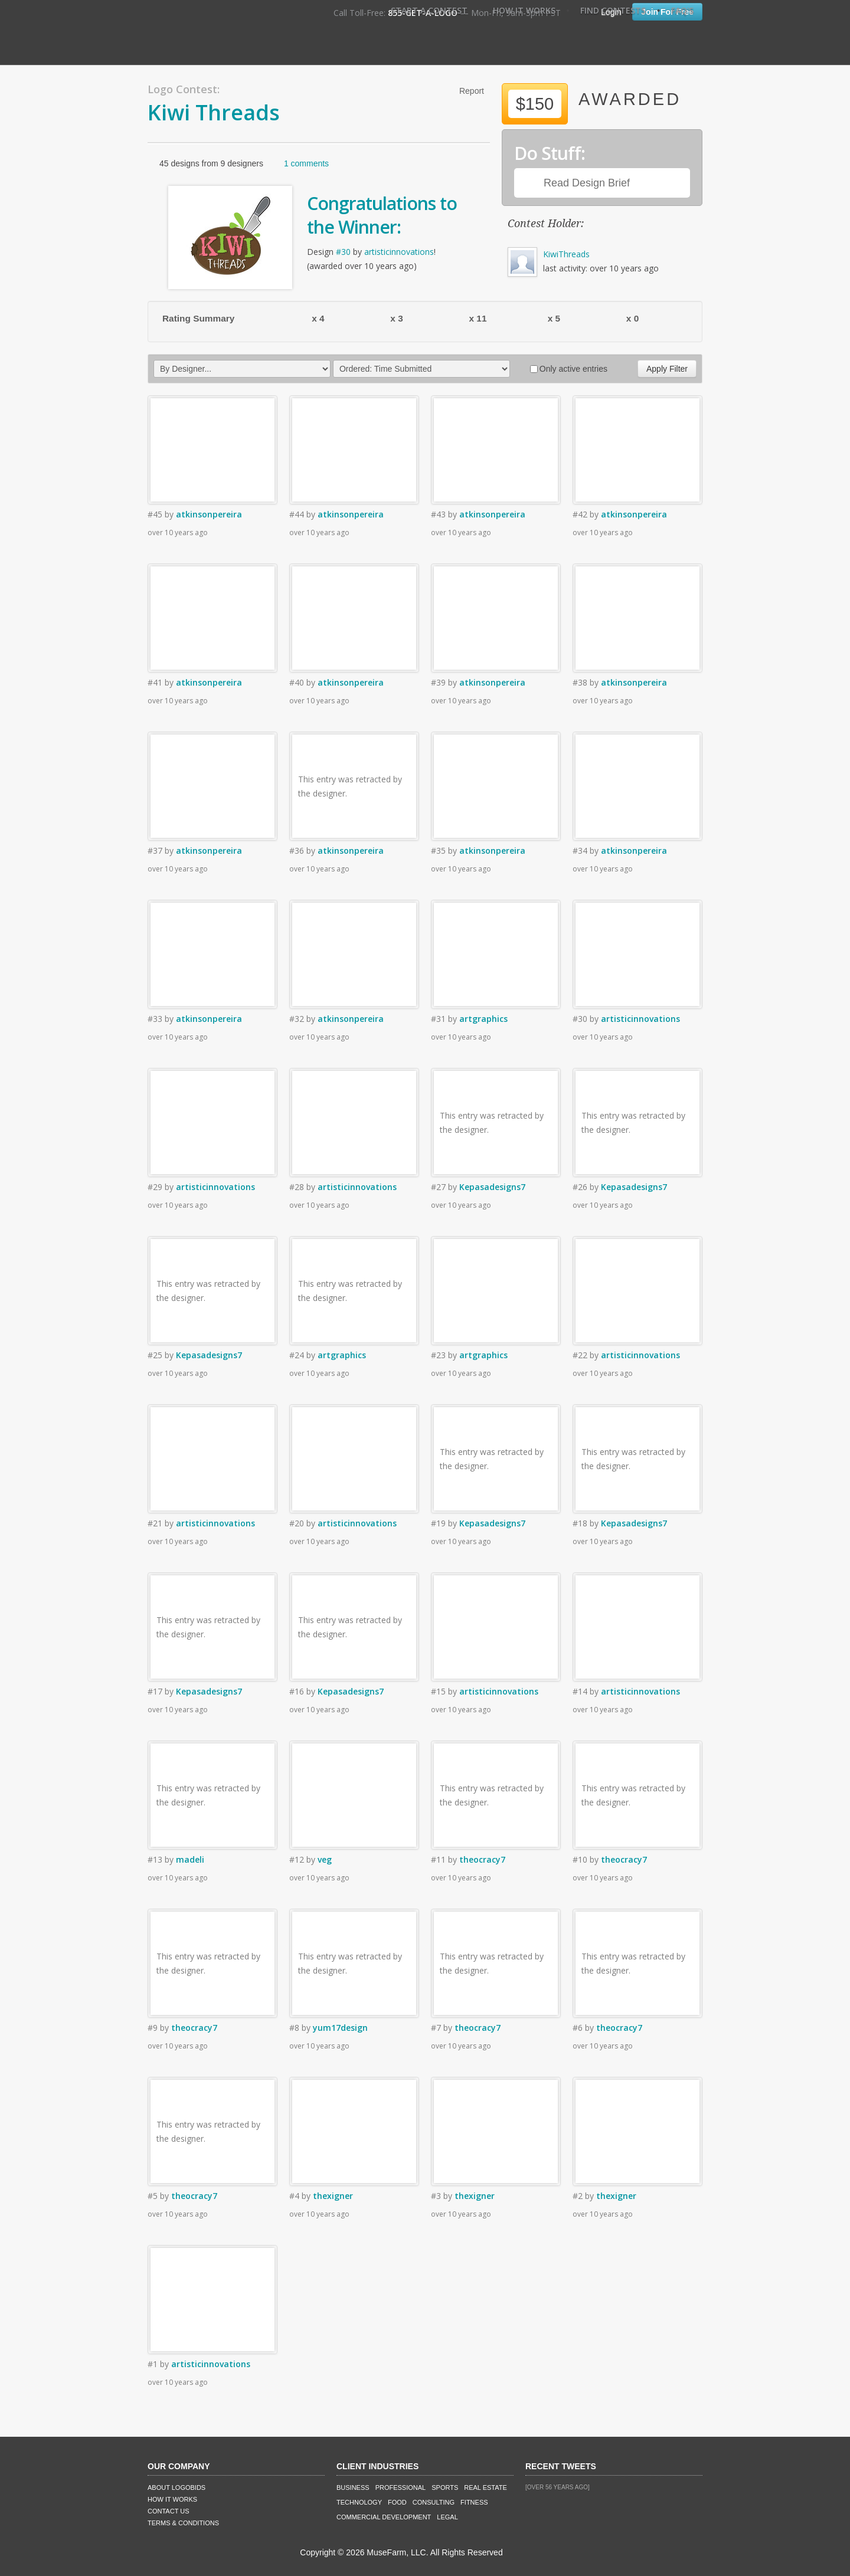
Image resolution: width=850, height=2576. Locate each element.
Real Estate (485, 2487)
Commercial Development (383, 2517)
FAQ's (682, 10)
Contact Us (168, 2511)
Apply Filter (667, 368)
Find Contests (613, 10)
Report (471, 91)
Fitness (474, 2502)
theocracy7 (482, 1859)
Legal (447, 2517)
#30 (343, 251)
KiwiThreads (566, 254)
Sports (444, 2487)
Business (353, 2487)
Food (397, 2502)
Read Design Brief (587, 183)
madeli (190, 1859)
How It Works (524, 10)
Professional (400, 2487)
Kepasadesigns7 (492, 1186)
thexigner (333, 2195)
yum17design (340, 2027)
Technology (359, 2502)
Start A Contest (429, 10)
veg (325, 1859)
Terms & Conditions (183, 2522)
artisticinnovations (399, 251)
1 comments (306, 163)
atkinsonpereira (209, 514)
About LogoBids (176, 2487)
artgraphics (483, 1018)
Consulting (434, 2502)
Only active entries (568, 368)
